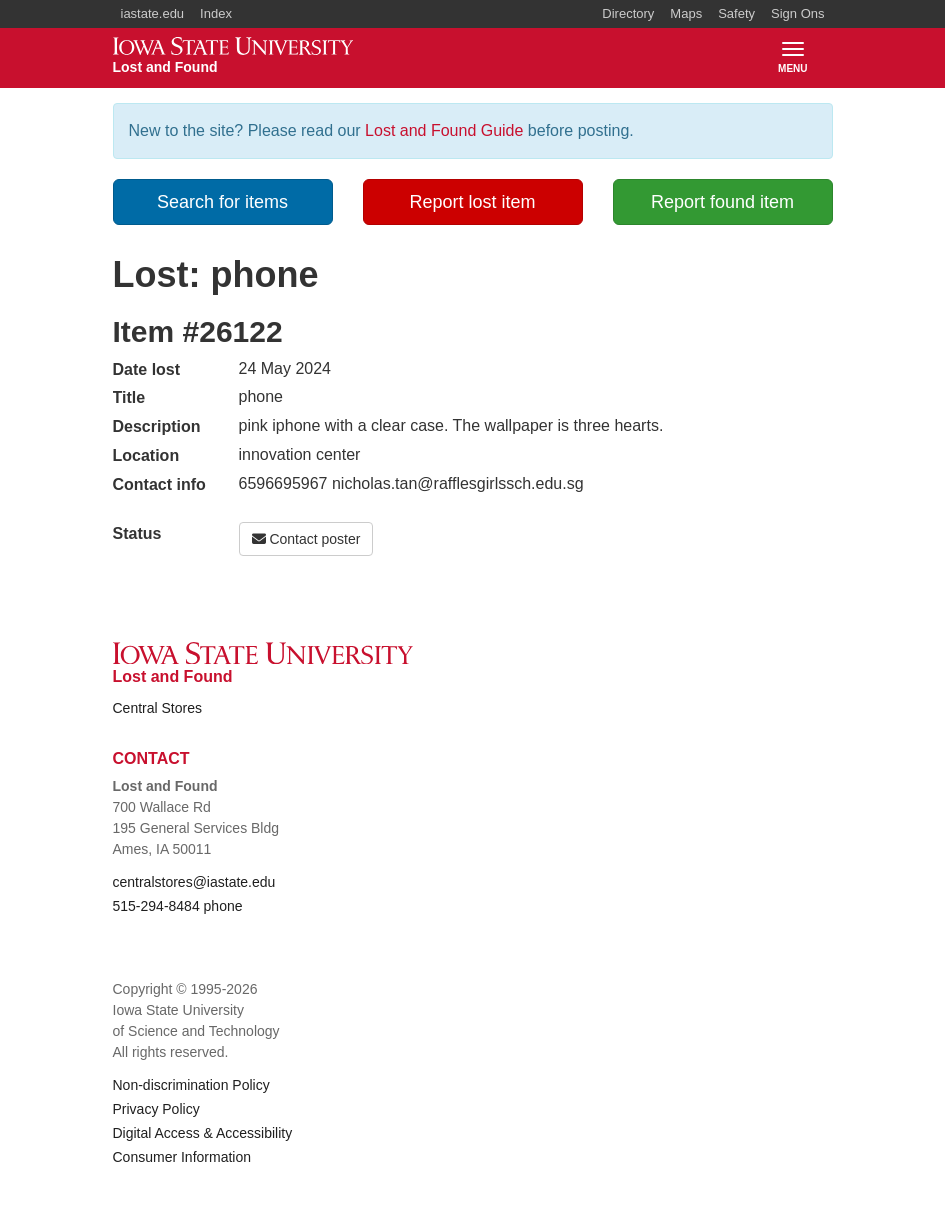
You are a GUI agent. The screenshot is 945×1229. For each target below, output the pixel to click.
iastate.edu (153, 13)
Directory (628, 13)
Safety (736, 13)
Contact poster (306, 539)
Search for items (222, 202)
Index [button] (216, 13)
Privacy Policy (156, 1109)
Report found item (722, 202)
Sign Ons (797, 13)
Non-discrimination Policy (191, 1085)
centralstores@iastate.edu (194, 882)
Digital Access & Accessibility (203, 1133)
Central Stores (157, 708)
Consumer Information (182, 1157)
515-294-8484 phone (178, 906)
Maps (686, 13)
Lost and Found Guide (444, 130)
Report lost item (472, 202)
